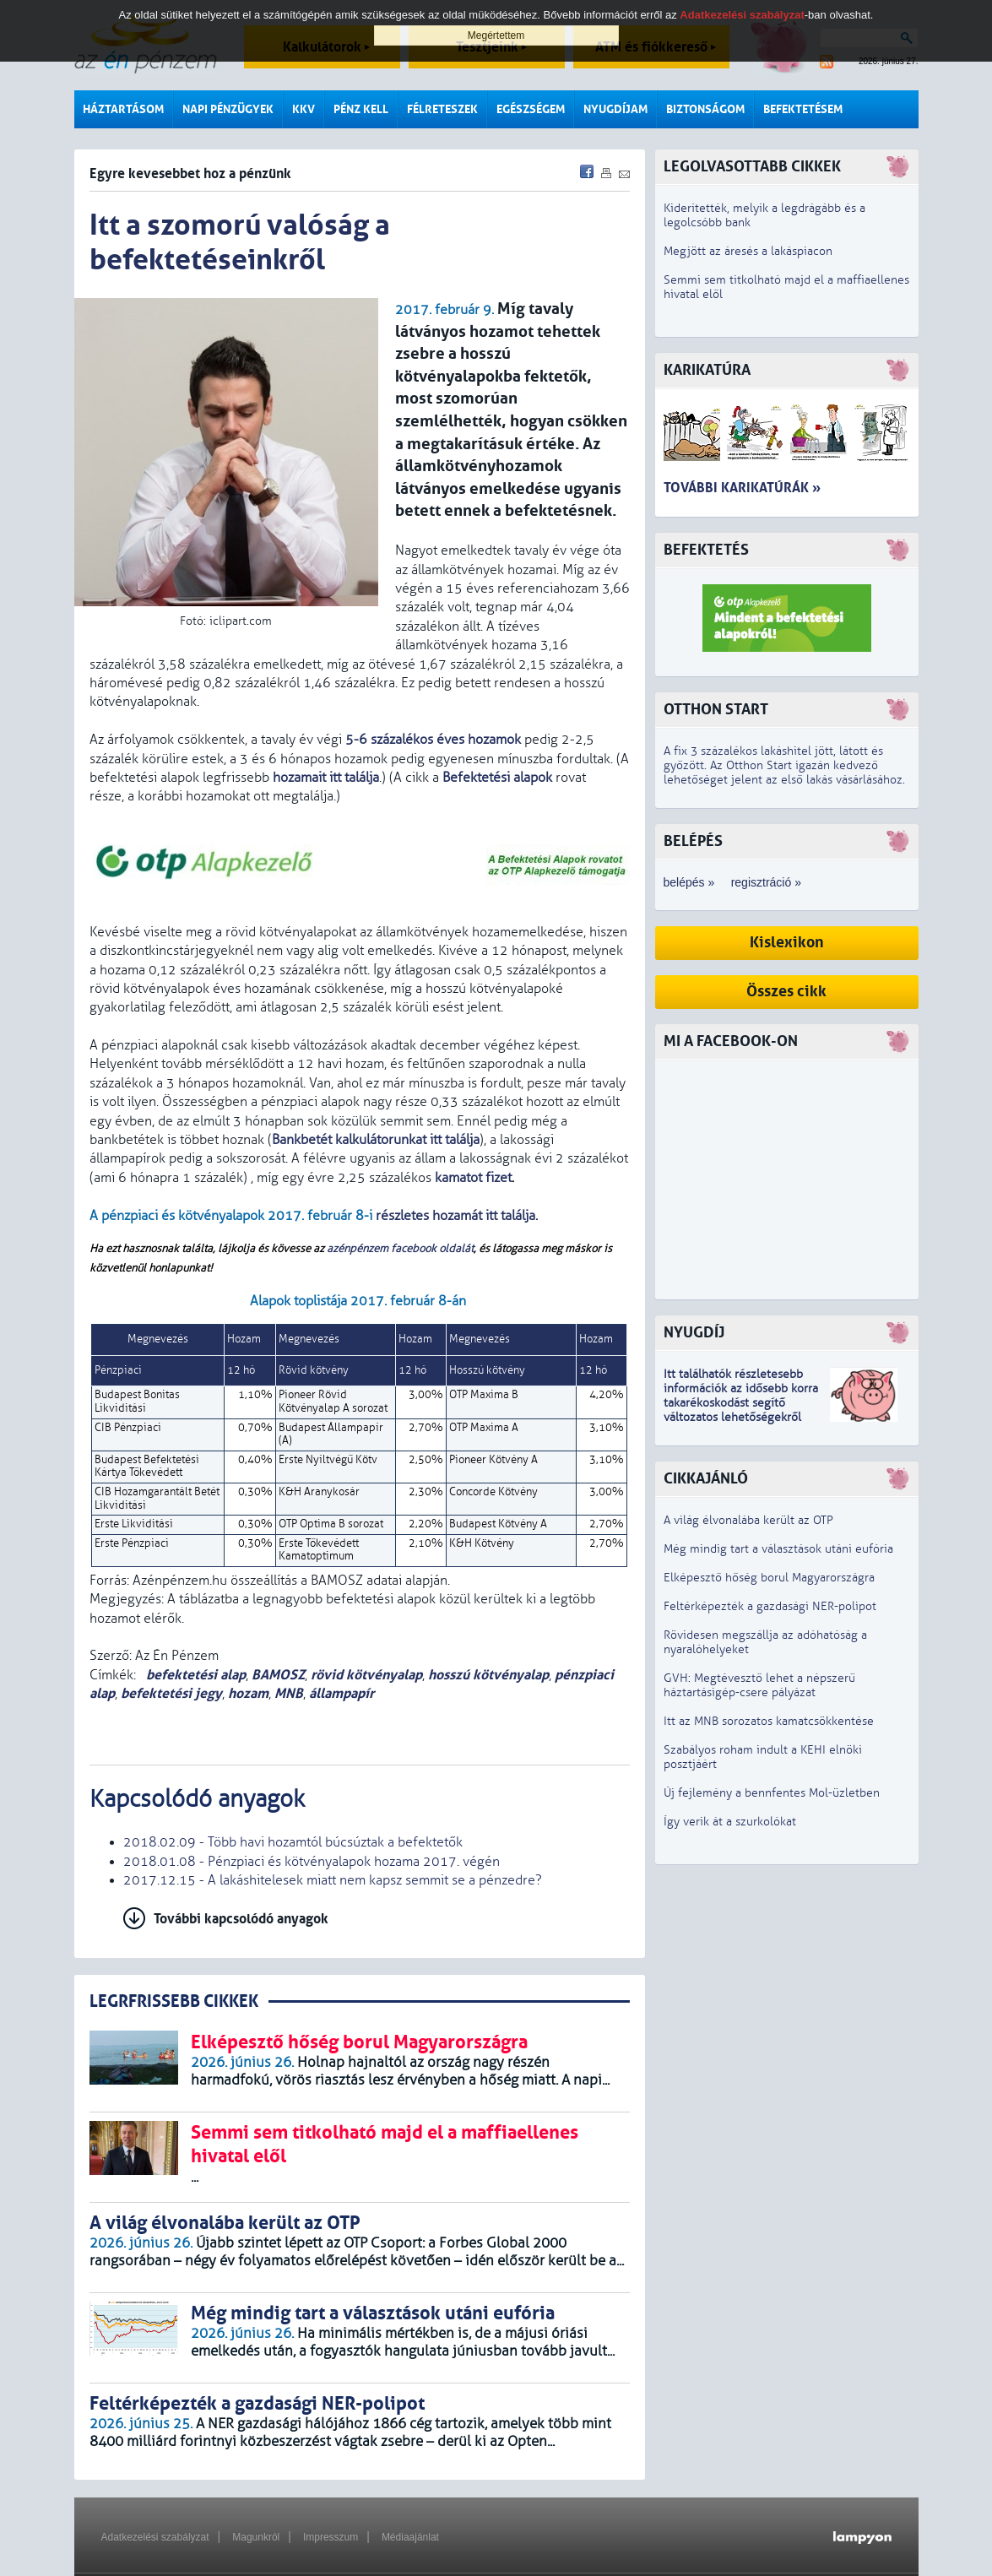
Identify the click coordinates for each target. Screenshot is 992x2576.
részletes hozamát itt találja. (455, 1215)
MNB (288, 1693)
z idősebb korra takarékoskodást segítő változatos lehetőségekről (741, 1402)
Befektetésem (803, 109)
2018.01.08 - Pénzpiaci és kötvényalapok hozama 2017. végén (311, 1861)
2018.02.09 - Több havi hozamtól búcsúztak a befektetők (293, 1842)
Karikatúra (707, 370)
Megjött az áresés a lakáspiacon (748, 251)
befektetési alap (194, 1675)
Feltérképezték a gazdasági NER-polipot (770, 1606)
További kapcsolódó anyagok (241, 1919)
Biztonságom (705, 109)
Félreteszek (442, 109)
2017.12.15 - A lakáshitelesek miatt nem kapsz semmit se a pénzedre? (332, 1880)
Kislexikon (787, 943)
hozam (248, 1693)
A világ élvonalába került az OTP (748, 1520)
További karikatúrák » (742, 488)
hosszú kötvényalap (488, 1675)
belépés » (689, 882)
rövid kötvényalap (366, 1675)
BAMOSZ (278, 1675)
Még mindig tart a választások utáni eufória (778, 1549)
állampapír (341, 1693)
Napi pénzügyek (228, 109)
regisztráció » (766, 882)
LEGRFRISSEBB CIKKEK (173, 2001)
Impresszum (330, 2537)
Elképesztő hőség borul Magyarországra (769, 1577)
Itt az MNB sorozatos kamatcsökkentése (769, 1721)
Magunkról (255, 2537)
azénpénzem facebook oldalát (400, 1248)
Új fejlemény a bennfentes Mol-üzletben (772, 1793)
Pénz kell (360, 109)
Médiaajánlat (410, 2537)
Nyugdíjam (615, 109)
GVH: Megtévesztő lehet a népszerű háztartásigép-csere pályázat (759, 1685)
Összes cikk (786, 992)
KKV (303, 109)
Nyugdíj (694, 1333)
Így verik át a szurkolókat (730, 1821)
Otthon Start (716, 710)
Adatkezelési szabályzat (155, 2537)
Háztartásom (123, 109)
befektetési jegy (171, 1693)
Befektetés (706, 550)
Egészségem (530, 109)
